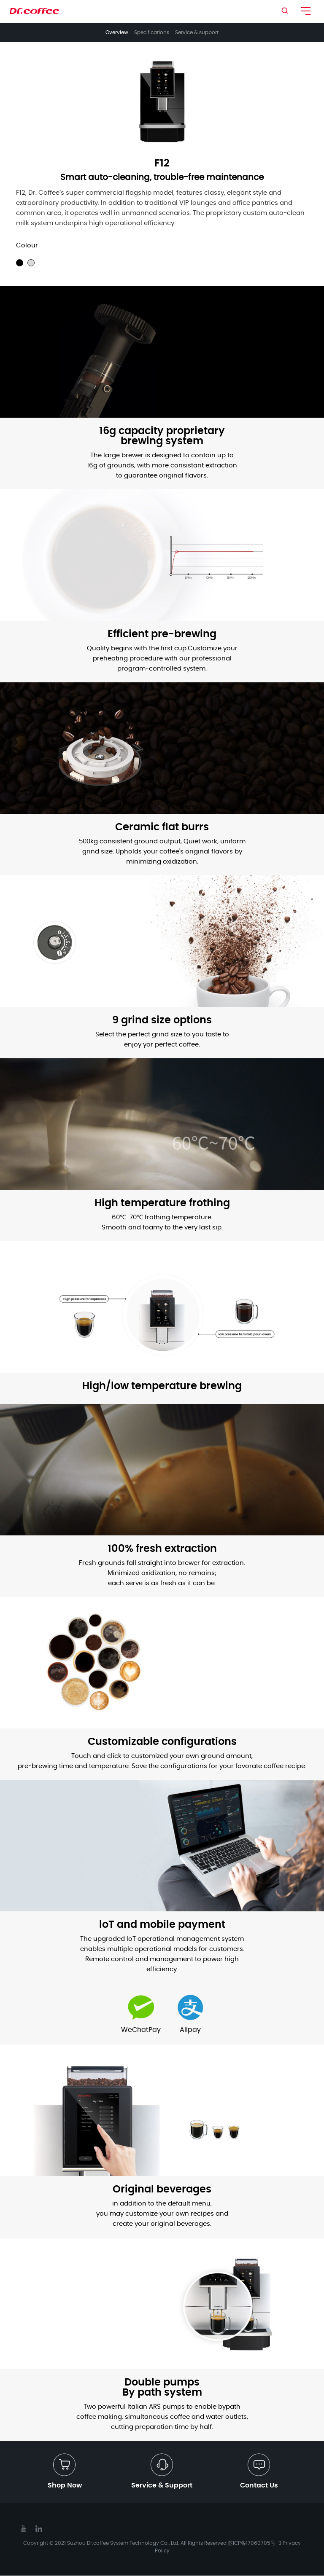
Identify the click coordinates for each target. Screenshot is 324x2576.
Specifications (151, 32)
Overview (116, 32)
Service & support (197, 32)
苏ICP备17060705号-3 (254, 2543)
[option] (162, 101)
